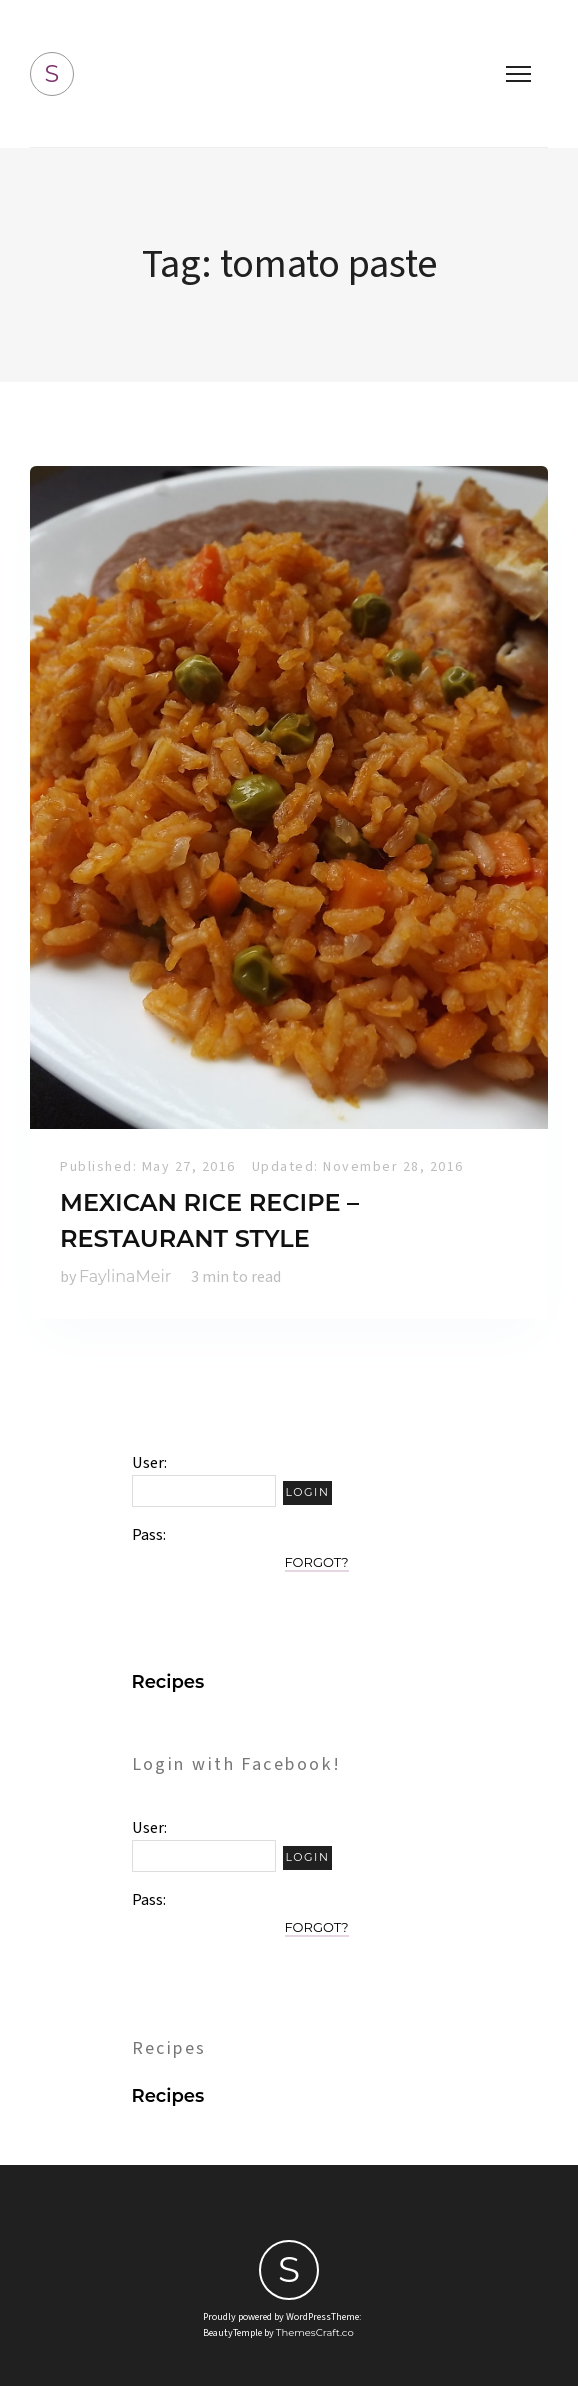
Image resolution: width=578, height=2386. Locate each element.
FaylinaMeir (125, 1276)
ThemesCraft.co (315, 2332)
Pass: (149, 1535)
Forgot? (317, 1562)
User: (149, 1463)
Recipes (168, 1682)
